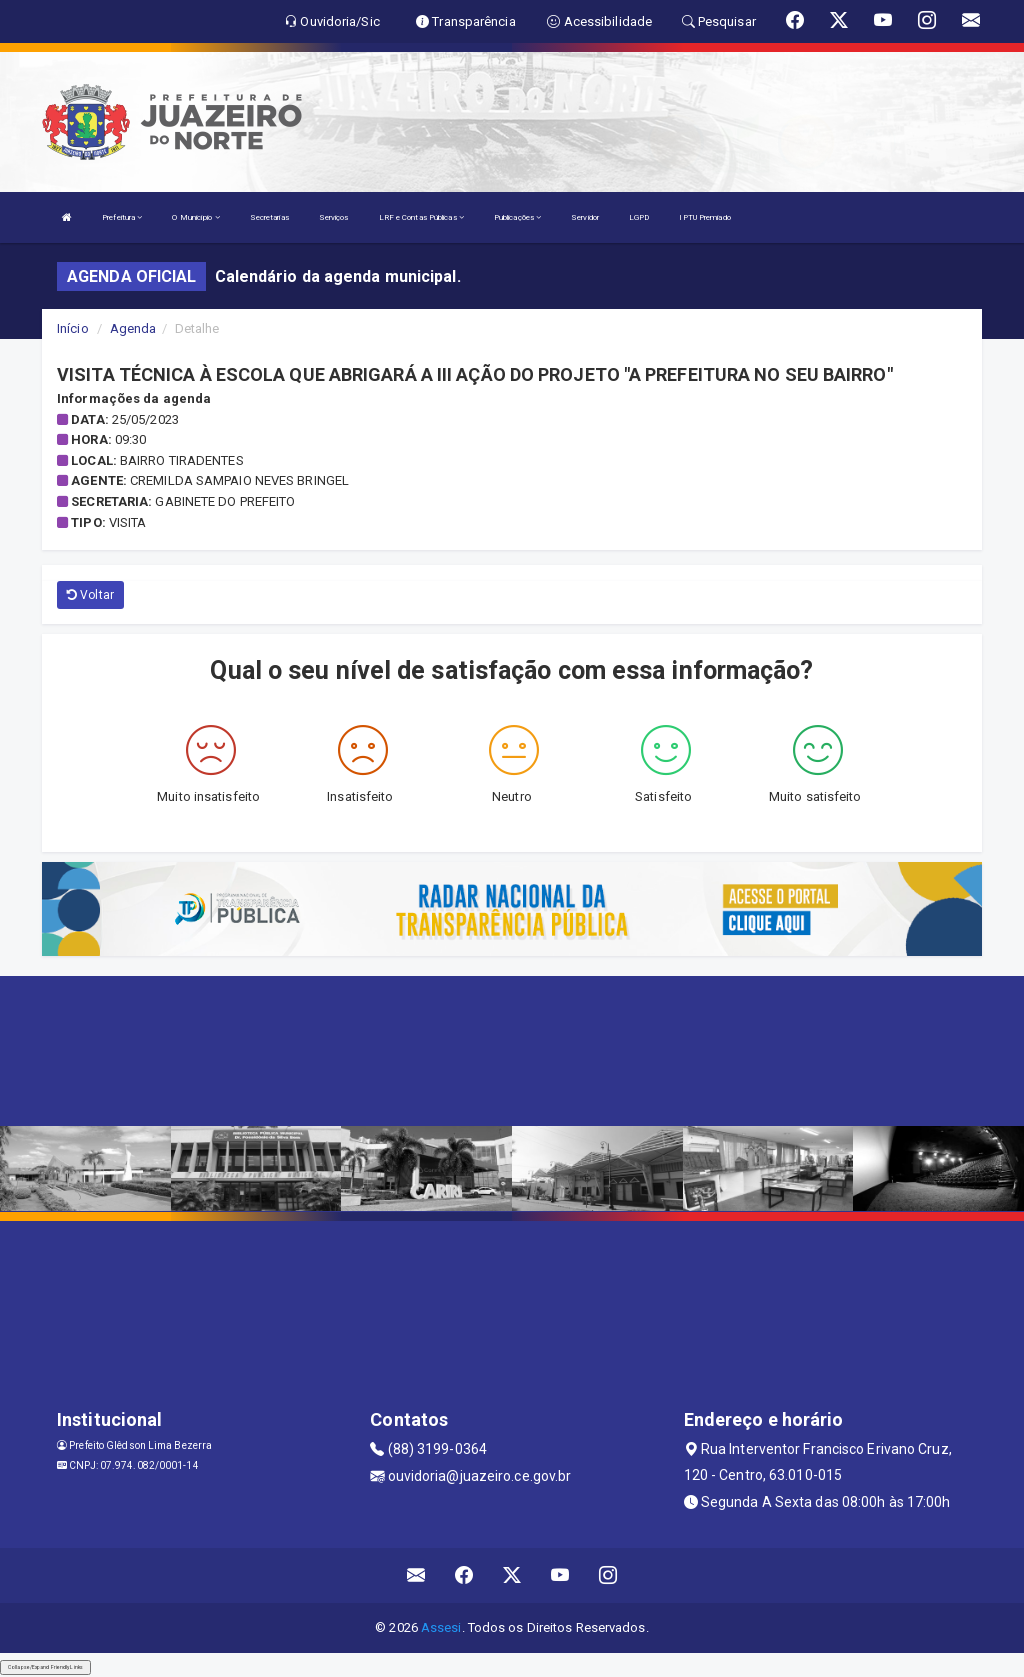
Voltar (90, 595)
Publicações (517, 217)
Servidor (585, 217)
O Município (195, 217)
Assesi (441, 1627)
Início (73, 328)
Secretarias (269, 217)
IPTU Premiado (704, 217)
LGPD (639, 217)
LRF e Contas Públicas (421, 217)
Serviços (334, 217)
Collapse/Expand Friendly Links (45, 1667)
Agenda (133, 328)
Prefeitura (122, 217)
